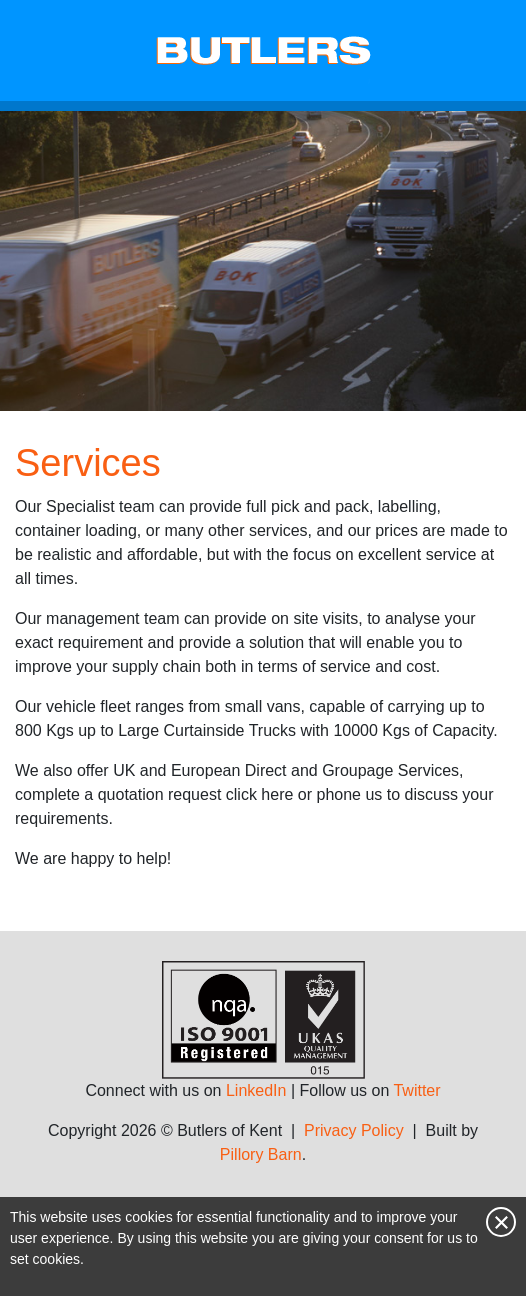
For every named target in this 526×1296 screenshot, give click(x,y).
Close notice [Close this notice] (501, 1222)
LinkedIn (256, 1090)
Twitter (416, 1090)
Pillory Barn (261, 1154)
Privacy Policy (354, 1130)
